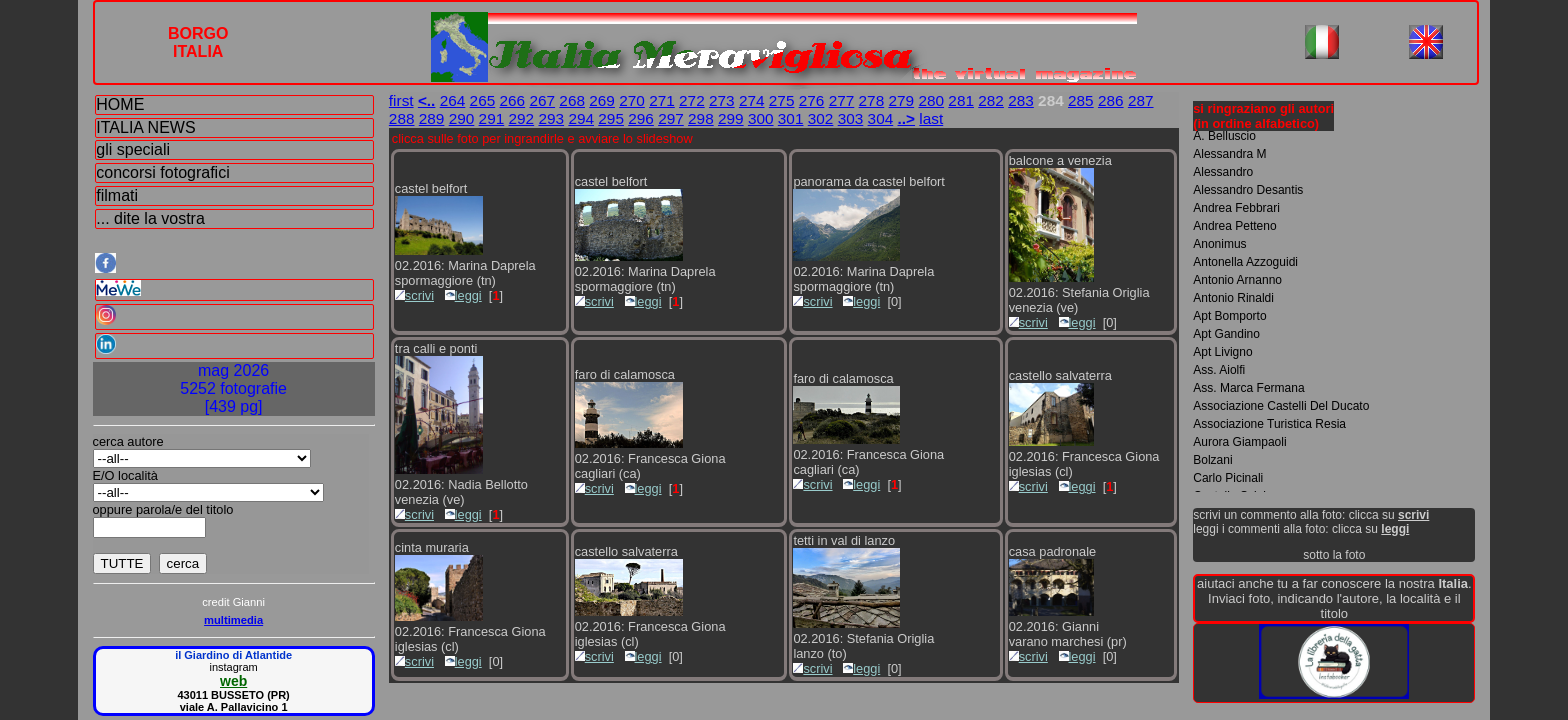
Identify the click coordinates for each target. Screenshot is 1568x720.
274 (752, 100)
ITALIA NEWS (145, 127)
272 (692, 100)
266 (513, 100)
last (931, 118)
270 (632, 100)
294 (581, 118)
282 (991, 100)
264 (453, 100)
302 (821, 118)
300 (761, 118)
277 (842, 100)
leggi (463, 295)
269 (602, 100)
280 (931, 100)
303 (851, 118)
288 (402, 118)
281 (961, 100)
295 (611, 118)
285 (1081, 100)
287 (1141, 100)
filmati (117, 195)
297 (671, 118)
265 (483, 100)
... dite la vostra (150, 218)
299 (731, 118)
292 (522, 118)
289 (432, 118)
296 (641, 118)
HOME (120, 104)
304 (881, 118)
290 (462, 118)
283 (1021, 100)
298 (701, 118)
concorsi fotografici (162, 172)
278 (872, 100)
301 (791, 118)
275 (782, 100)
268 (572, 100)
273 (722, 100)
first (401, 100)
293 (551, 118)
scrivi (414, 295)
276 (812, 100)
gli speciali (133, 149)
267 (542, 100)
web (233, 681)
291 (492, 118)
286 (1111, 100)
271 (662, 100)
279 (902, 100)
